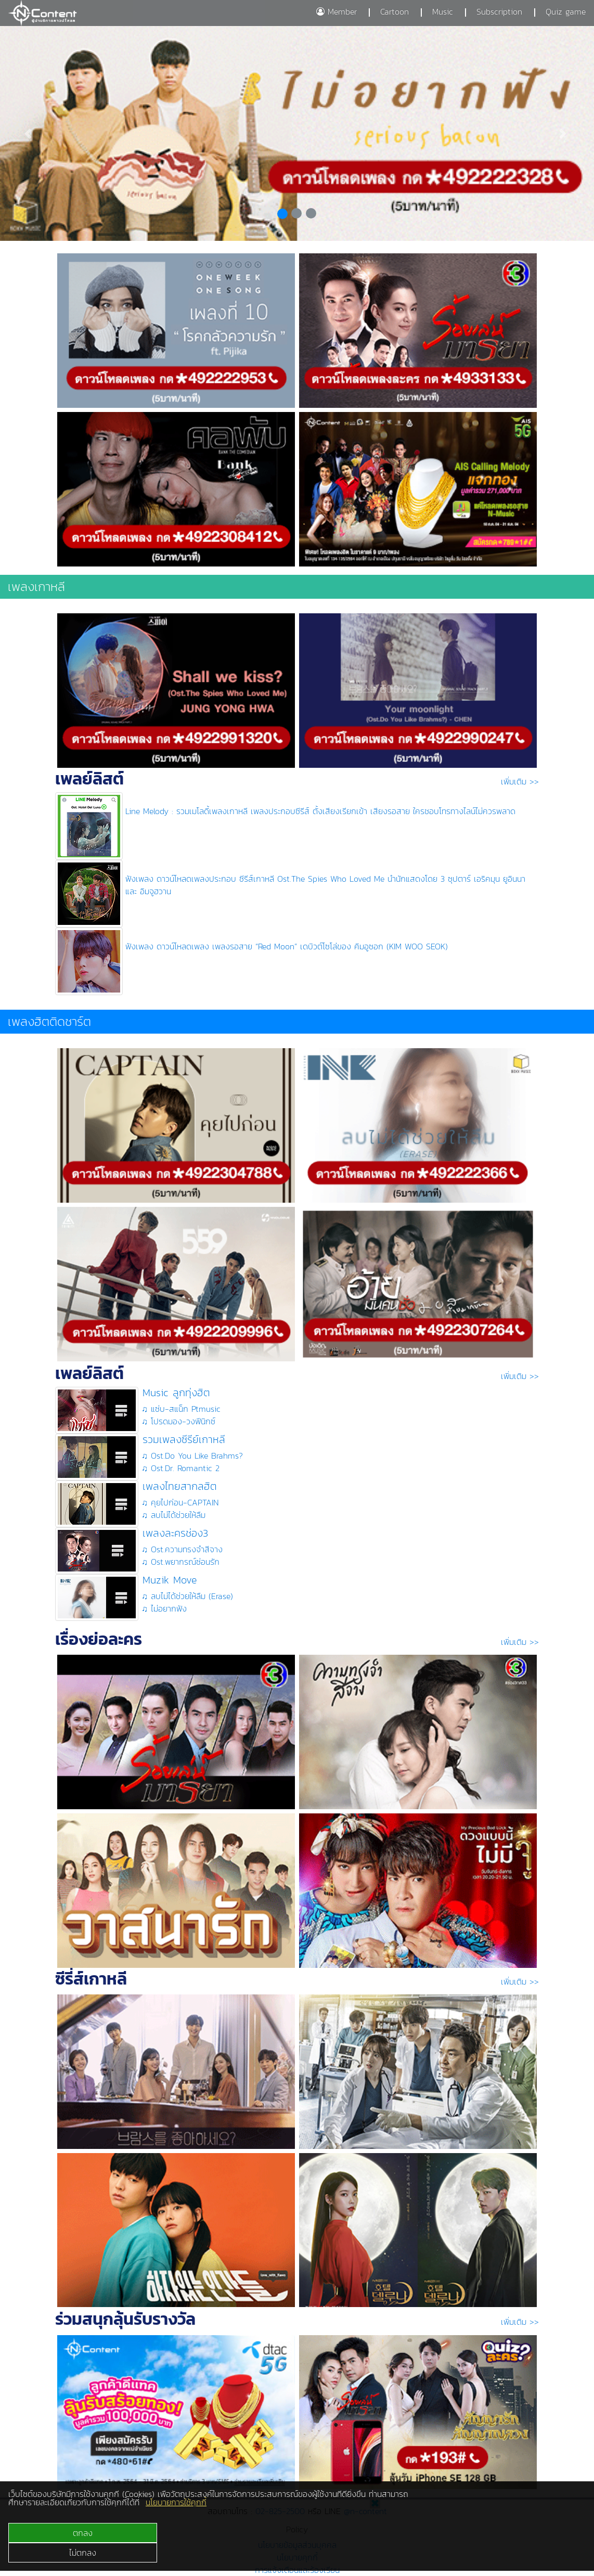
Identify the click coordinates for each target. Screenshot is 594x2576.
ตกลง (83, 2533)
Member (336, 11)
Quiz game (566, 11)
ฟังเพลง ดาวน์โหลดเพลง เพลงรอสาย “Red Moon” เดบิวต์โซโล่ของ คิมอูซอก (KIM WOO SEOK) (286, 946)
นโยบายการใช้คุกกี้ (176, 2502)
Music (442, 11)
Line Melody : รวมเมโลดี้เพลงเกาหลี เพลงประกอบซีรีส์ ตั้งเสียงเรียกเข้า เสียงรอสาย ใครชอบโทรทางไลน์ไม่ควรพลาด (320, 811)
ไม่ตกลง (82, 2552)
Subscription (499, 11)
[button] (29, 133)
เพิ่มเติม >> (520, 781)
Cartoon (394, 11)
